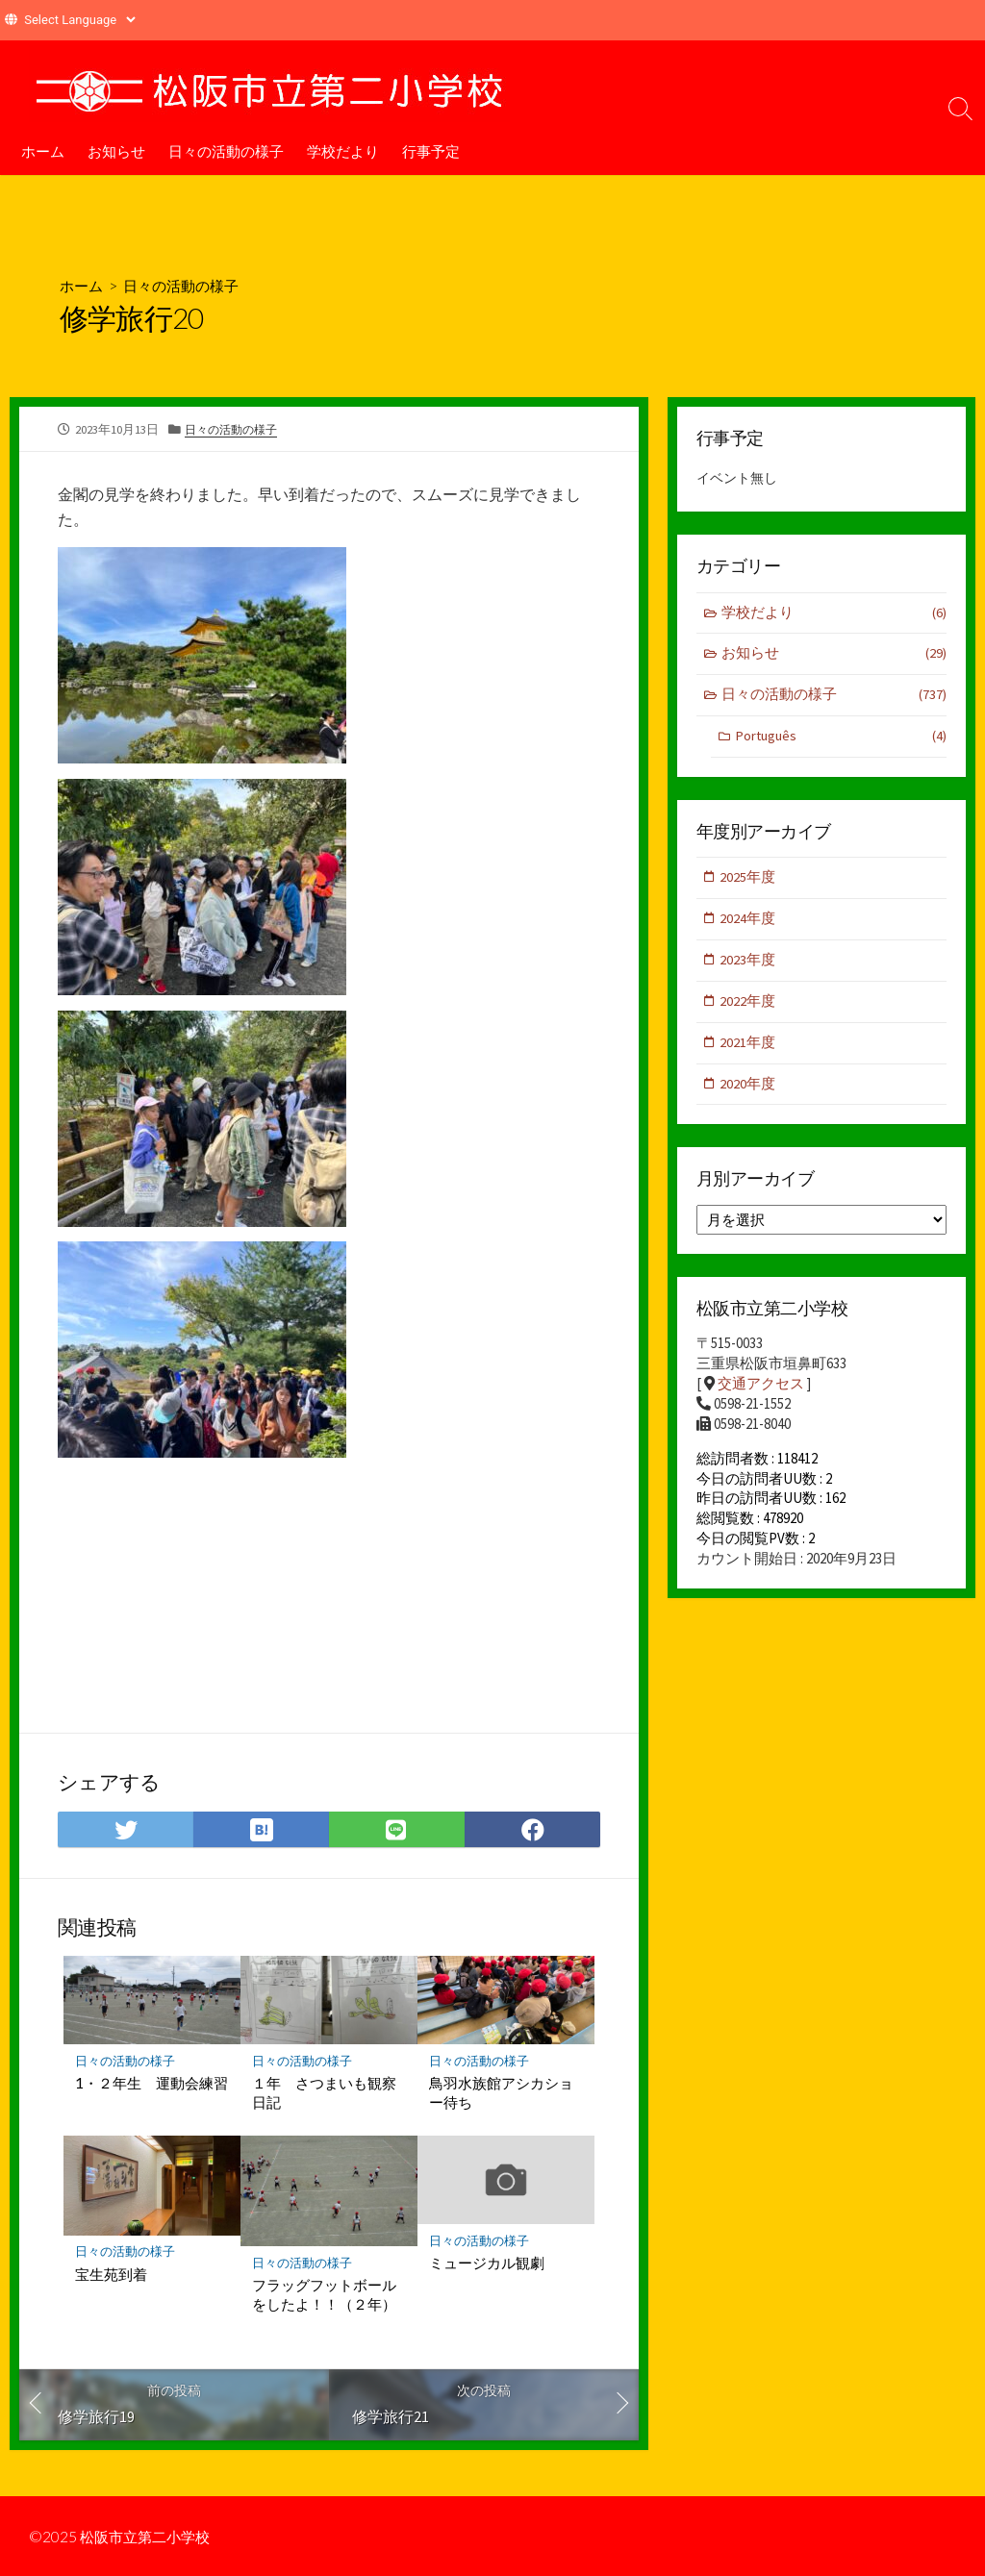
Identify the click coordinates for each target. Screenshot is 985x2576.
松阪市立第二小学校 (149, 2536)
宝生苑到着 (111, 2279)
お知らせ (116, 151)
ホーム (42, 151)
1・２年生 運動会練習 (151, 2087)
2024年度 (748, 923)
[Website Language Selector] (79, 20)
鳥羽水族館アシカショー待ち (501, 2097)
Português (841, 740)
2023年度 (748, 965)
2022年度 (748, 1007)
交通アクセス (761, 1393)
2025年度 (748, 881)
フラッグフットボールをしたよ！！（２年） (324, 2299)
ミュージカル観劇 (486, 2267)
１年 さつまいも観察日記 (324, 2097)
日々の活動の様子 (226, 151)
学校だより (343, 151)
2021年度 (748, 1048)
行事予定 (431, 151)
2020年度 (748, 1091)
